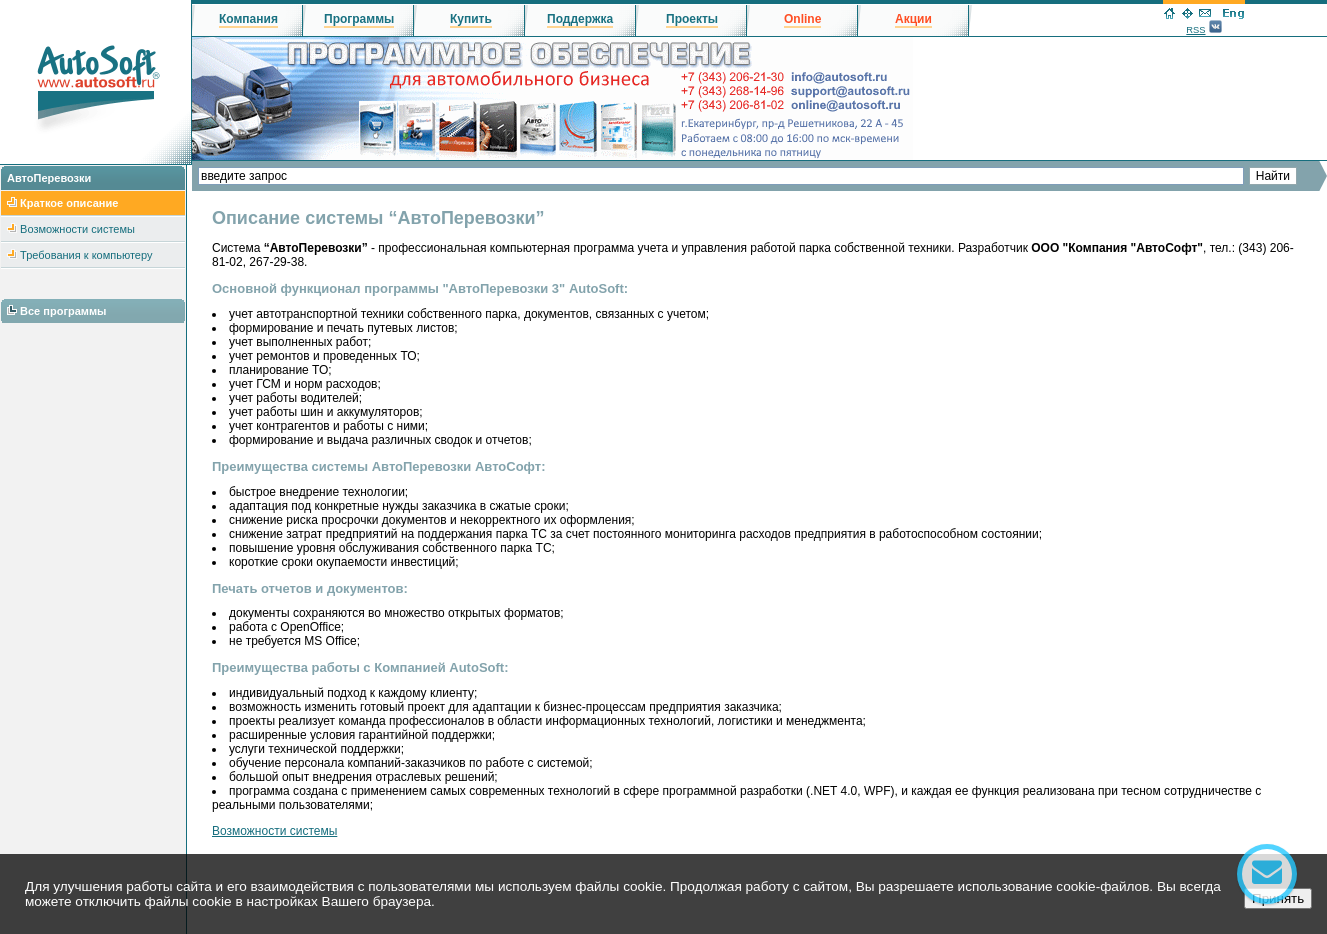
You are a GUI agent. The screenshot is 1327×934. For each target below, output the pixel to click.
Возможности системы (77, 229)
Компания (248, 19)
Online (802, 19)
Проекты (692, 19)
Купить (471, 19)
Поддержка (580, 19)
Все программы (63, 311)
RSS (1195, 30)
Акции (913, 19)
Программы (359, 19)
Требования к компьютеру (86, 255)
